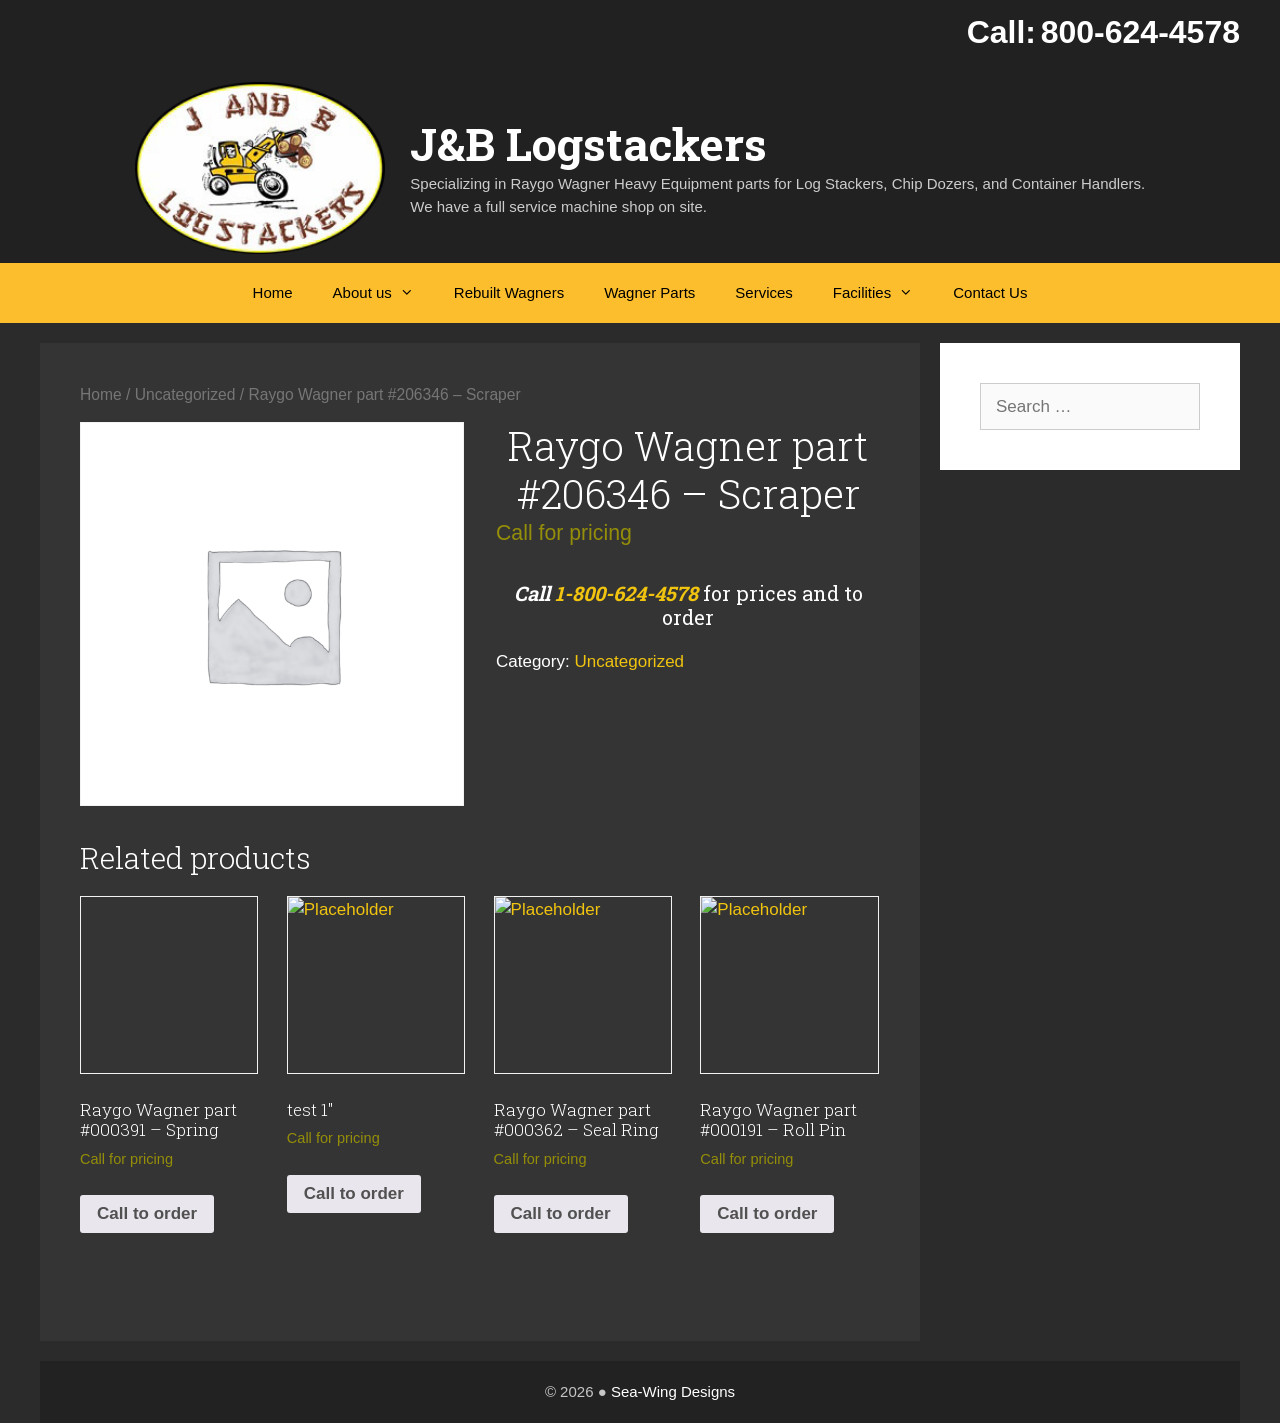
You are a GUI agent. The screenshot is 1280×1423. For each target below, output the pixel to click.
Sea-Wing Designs (673, 1391)
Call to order (147, 1213)
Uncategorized (185, 394)
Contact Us (990, 292)
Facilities (883, 293)
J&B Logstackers (588, 143)
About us (383, 293)
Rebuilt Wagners (509, 292)
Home (273, 292)
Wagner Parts (649, 292)
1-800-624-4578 (626, 593)
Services (764, 292)
